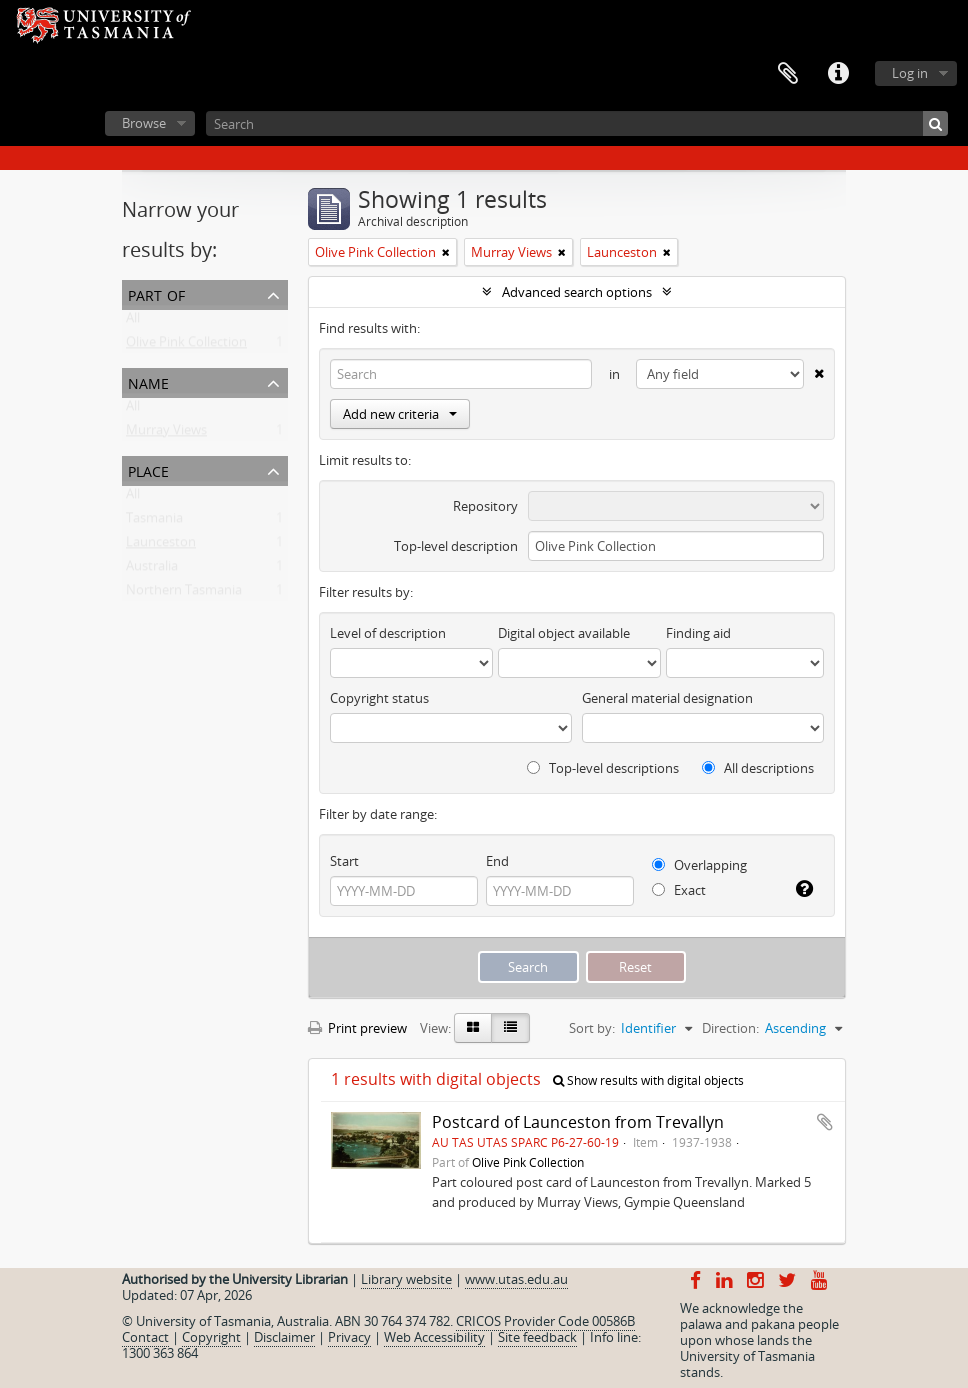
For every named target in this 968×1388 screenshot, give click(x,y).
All (133, 322)
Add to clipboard (825, 1122)
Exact (679, 890)
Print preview (357, 1028)
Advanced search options (577, 292)
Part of (156, 293)
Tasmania (154, 522)
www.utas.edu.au (516, 1279)
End (497, 861)
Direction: (730, 1028)
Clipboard (788, 74)
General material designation (667, 698)
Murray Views (166, 434)
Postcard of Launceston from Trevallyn (578, 1122)
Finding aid (698, 633)
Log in (910, 73)
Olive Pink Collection (186, 346)
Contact (145, 1337)
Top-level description (456, 546)
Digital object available (564, 633)
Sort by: (592, 1028)
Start (344, 861)
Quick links (838, 74)
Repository (485, 506)
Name (148, 381)
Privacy (349, 1337)
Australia (152, 570)
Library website (406, 1279)
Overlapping (699, 865)
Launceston (161, 546)
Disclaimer (284, 1337)
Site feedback (537, 1337)
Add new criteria (400, 414)
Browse (144, 123)
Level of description (388, 633)
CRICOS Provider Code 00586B (545, 1321)
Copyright (211, 1337)
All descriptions (758, 768)
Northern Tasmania (184, 594)
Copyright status (379, 698)
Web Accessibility (434, 1337)
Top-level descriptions (603, 768)
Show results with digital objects (648, 1080)
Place (148, 469)
